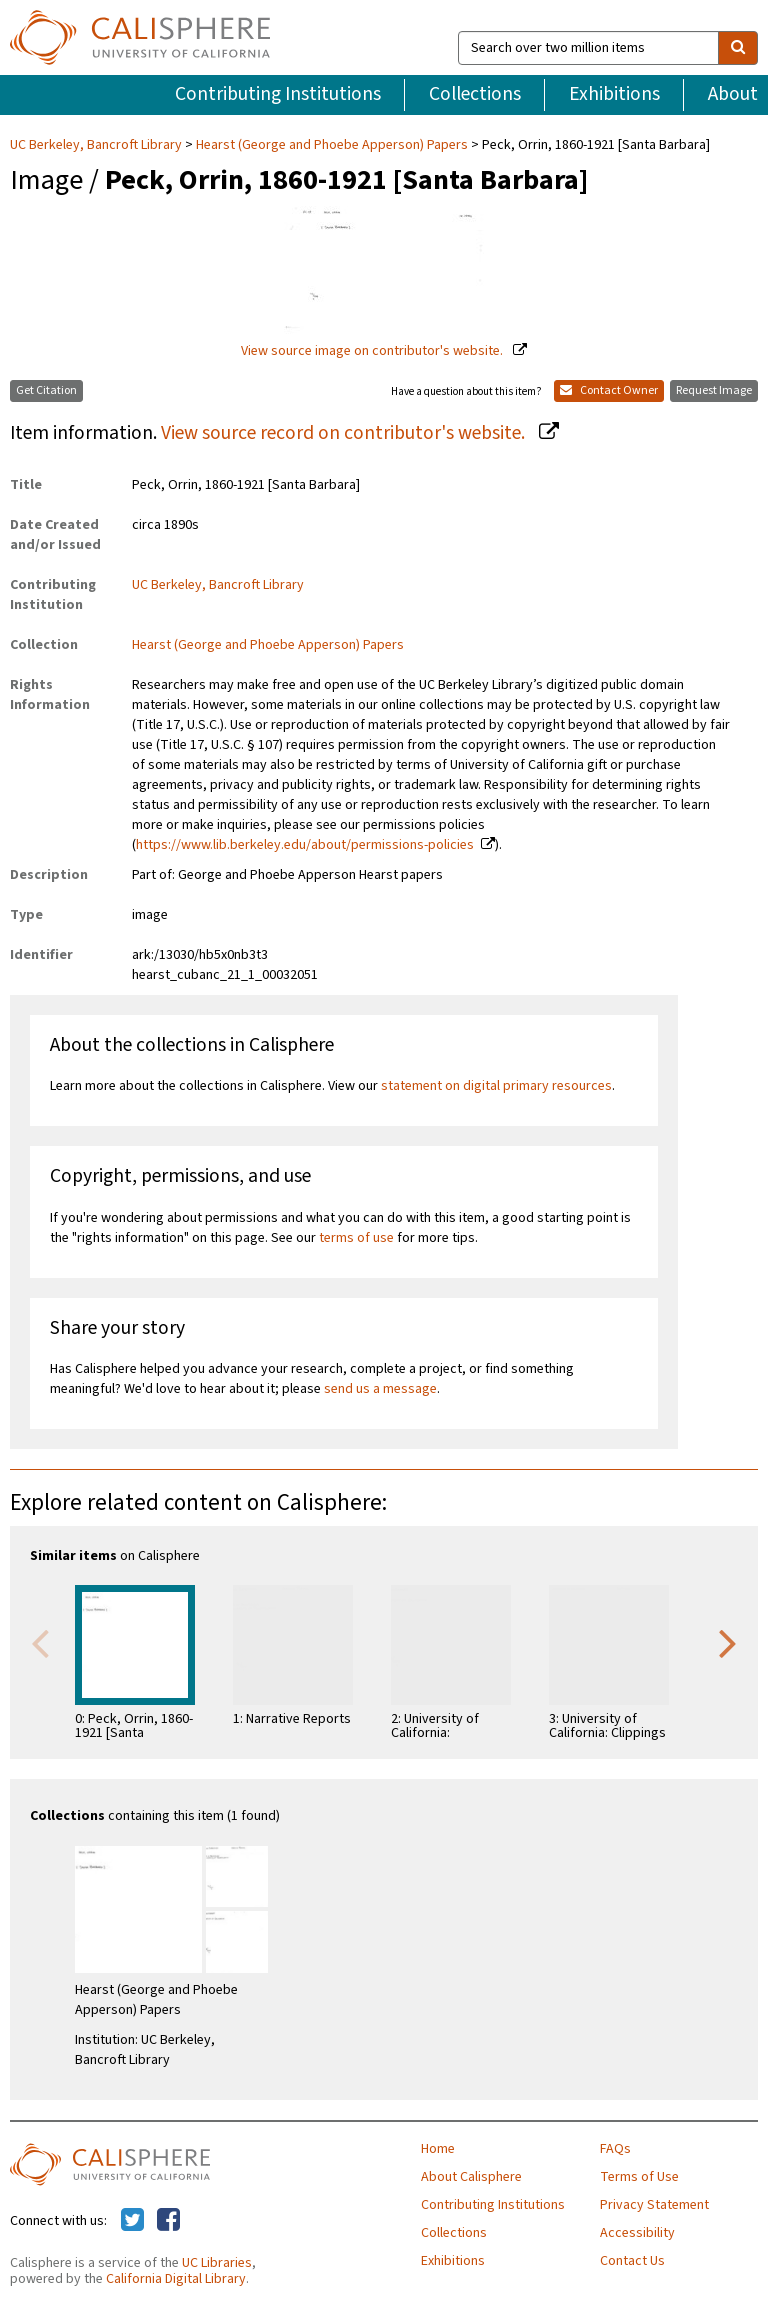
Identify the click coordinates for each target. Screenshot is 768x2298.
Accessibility (637, 2233)
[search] (738, 48)
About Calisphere (471, 2177)
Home (438, 2149)
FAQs (615, 2149)
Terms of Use (639, 2177)
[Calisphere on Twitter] (132, 2221)
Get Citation (46, 390)
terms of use (356, 1238)
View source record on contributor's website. (345, 433)
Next (728, 1642)
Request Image (714, 390)
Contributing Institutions (278, 94)
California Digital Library (176, 2279)
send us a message (380, 1389)
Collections (475, 94)
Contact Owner (609, 390)
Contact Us (632, 2261)
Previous (40, 1642)
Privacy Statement (654, 2205)
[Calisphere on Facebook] (168, 2221)
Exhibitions (614, 94)
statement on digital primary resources (496, 1086)
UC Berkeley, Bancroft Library (97, 145)
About (733, 94)
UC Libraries (217, 2263)
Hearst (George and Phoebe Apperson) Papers (332, 145)
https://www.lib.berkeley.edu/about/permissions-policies (305, 845)
